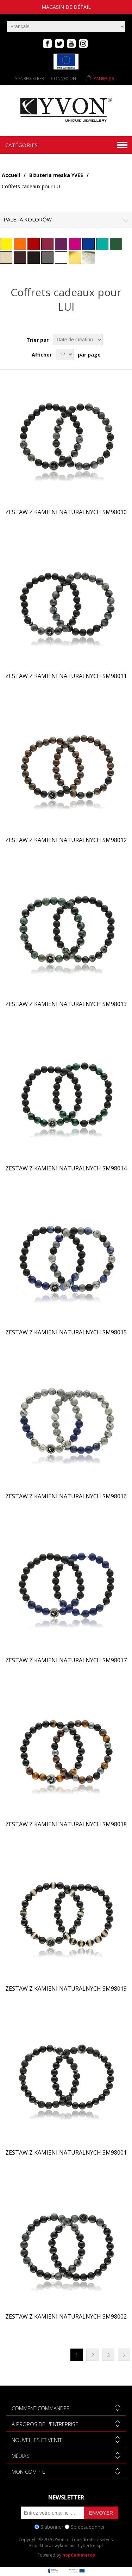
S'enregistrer (29, 78)
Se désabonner (88, 2526)
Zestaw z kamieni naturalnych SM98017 (66, 1660)
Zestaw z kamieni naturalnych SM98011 (66, 676)
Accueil (11, 175)
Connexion (63, 78)
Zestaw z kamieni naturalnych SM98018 (66, 1824)
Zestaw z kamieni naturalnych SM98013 (66, 1004)
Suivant (124, 2355)
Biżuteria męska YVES (56, 175)
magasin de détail (66, 7)
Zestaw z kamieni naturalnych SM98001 (66, 2152)
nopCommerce (78, 2555)
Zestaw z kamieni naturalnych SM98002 (66, 2316)
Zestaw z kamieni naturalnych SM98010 (66, 512)
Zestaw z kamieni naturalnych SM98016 (66, 1496)
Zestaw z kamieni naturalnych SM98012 (66, 840)
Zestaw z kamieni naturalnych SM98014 (66, 1168)
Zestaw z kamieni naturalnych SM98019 (66, 1988)
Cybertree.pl (90, 2545)
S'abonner (51, 2526)
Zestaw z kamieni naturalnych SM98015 (66, 1332)
